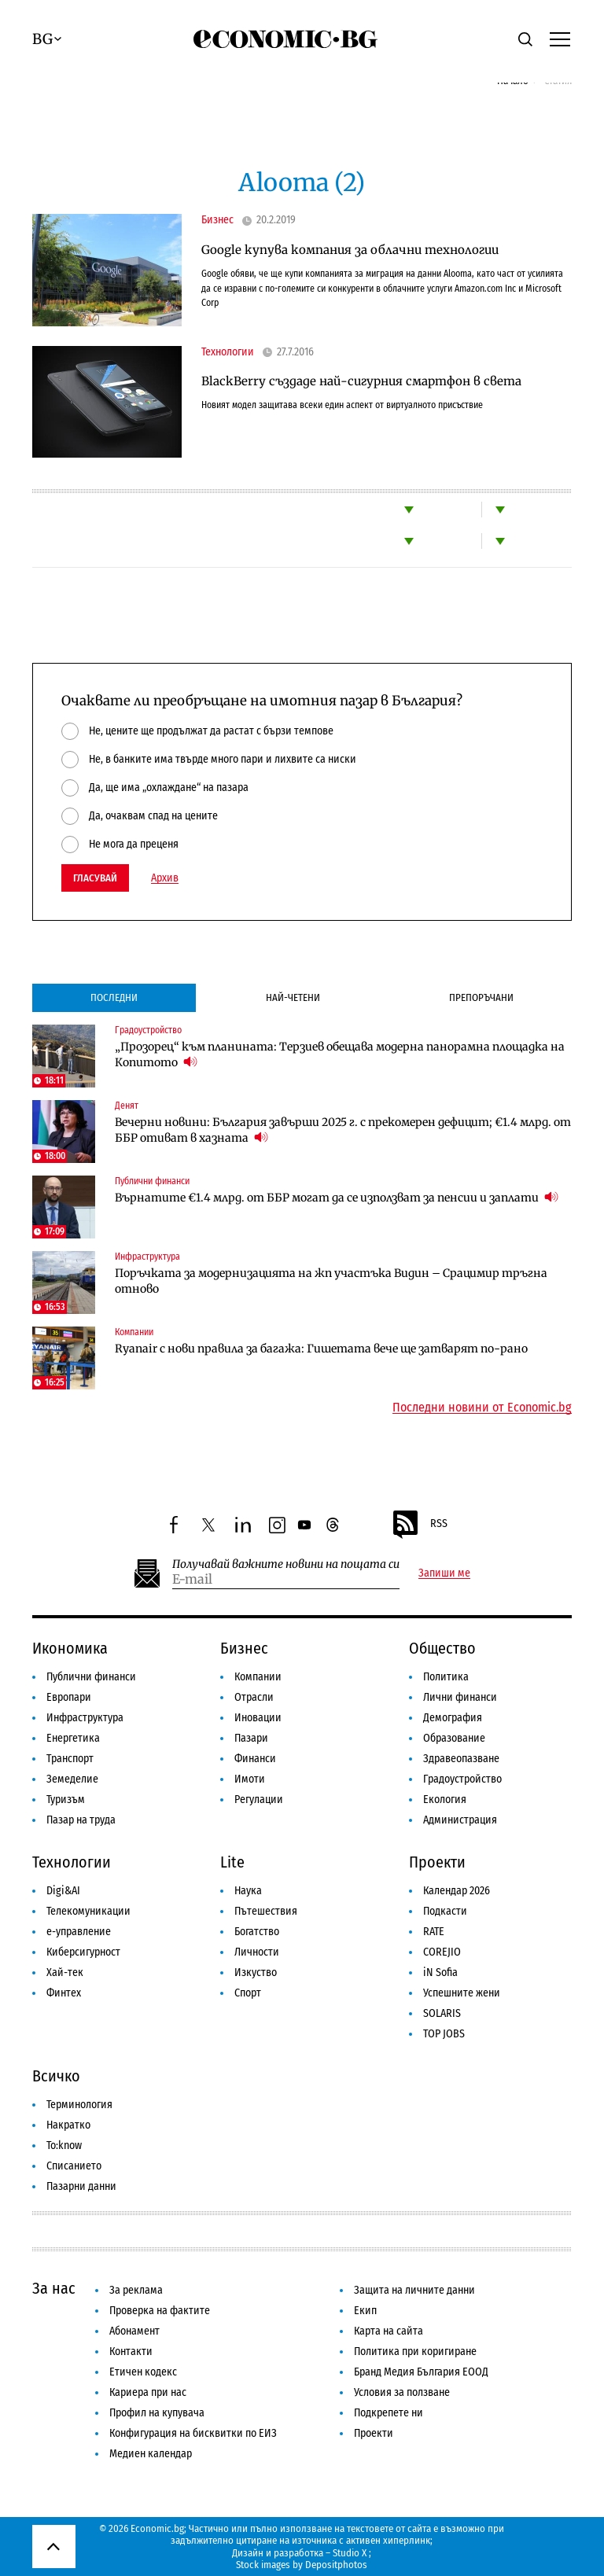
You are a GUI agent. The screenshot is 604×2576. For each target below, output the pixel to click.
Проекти (437, 1862)
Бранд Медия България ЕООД (421, 2372)
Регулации (258, 1799)
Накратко (68, 2125)
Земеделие (72, 1779)
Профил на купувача (156, 2413)
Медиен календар (150, 2453)
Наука (248, 1890)
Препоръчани (481, 997)
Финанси (255, 1758)
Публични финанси (152, 1181)
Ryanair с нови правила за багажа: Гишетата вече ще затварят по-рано (321, 1348)
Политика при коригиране (415, 2351)
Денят (126, 1105)
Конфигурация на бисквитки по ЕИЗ (193, 2433)
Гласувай (95, 878)
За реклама (136, 2290)
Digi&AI (63, 1890)
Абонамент (134, 2331)
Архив (165, 878)
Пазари (251, 1738)
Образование (454, 1738)
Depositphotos (336, 2564)
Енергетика (73, 1738)
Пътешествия (265, 1911)
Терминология (79, 2104)
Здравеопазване (461, 1758)
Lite (232, 1862)
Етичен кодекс (143, 2372)
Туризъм (65, 1799)
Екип (365, 2310)
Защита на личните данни (414, 2290)
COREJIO (442, 1952)
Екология (444, 1799)
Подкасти (445, 1911)
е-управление (78, 1931)
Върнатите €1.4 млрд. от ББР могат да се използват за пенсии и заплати (336, 1197)
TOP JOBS (444, 2034)
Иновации (258, 1717)
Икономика (70, 1648)
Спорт (247, 1993)
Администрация (460, 1820)
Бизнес (217, 220)
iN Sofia (440, 1972)
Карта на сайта (388, 2331)
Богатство (256, 1931)
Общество (442, 1648)
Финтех (63, 1993)
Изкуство (255, 1972)
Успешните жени (461, 1993)
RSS (419, 1525)
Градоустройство (148, 1030)
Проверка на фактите (159, 2310)
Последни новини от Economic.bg (482, 1407)
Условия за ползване (402, 2392)
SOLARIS (442, 2013)
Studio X (349, 2553)
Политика (446, 1677)
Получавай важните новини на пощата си (286, 1564)
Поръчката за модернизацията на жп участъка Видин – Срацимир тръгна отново (331, 1281)
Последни (114, 997)
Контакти (131, 2351)
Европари (68, 1697)
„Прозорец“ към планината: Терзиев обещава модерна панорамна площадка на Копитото (340, 1054)
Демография (452, 1717)
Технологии (227, 352)
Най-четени (293, 997)
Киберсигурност (83, 1952)
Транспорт (70, 1758)
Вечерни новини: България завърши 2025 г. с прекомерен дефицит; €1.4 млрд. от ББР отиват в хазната (343, 1130)
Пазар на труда (81, 1820)
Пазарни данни (81, 2186)
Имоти (249, 1779)
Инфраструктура (147, 1256)
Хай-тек (64, 1972)
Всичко (56, 2076)
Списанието (73, 2166)
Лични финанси (460, 1697)
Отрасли (254, 1697)
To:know (64, 2145)
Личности (256, 1952)
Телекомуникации (88, 1911)
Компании (134, 1332)
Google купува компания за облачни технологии (350, 249)
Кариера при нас (147, 2392)
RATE (433, 1931)
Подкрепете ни (388, 2413)
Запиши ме (444, 1573)
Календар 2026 (456, 1890)
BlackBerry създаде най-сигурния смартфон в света (361, 381)
